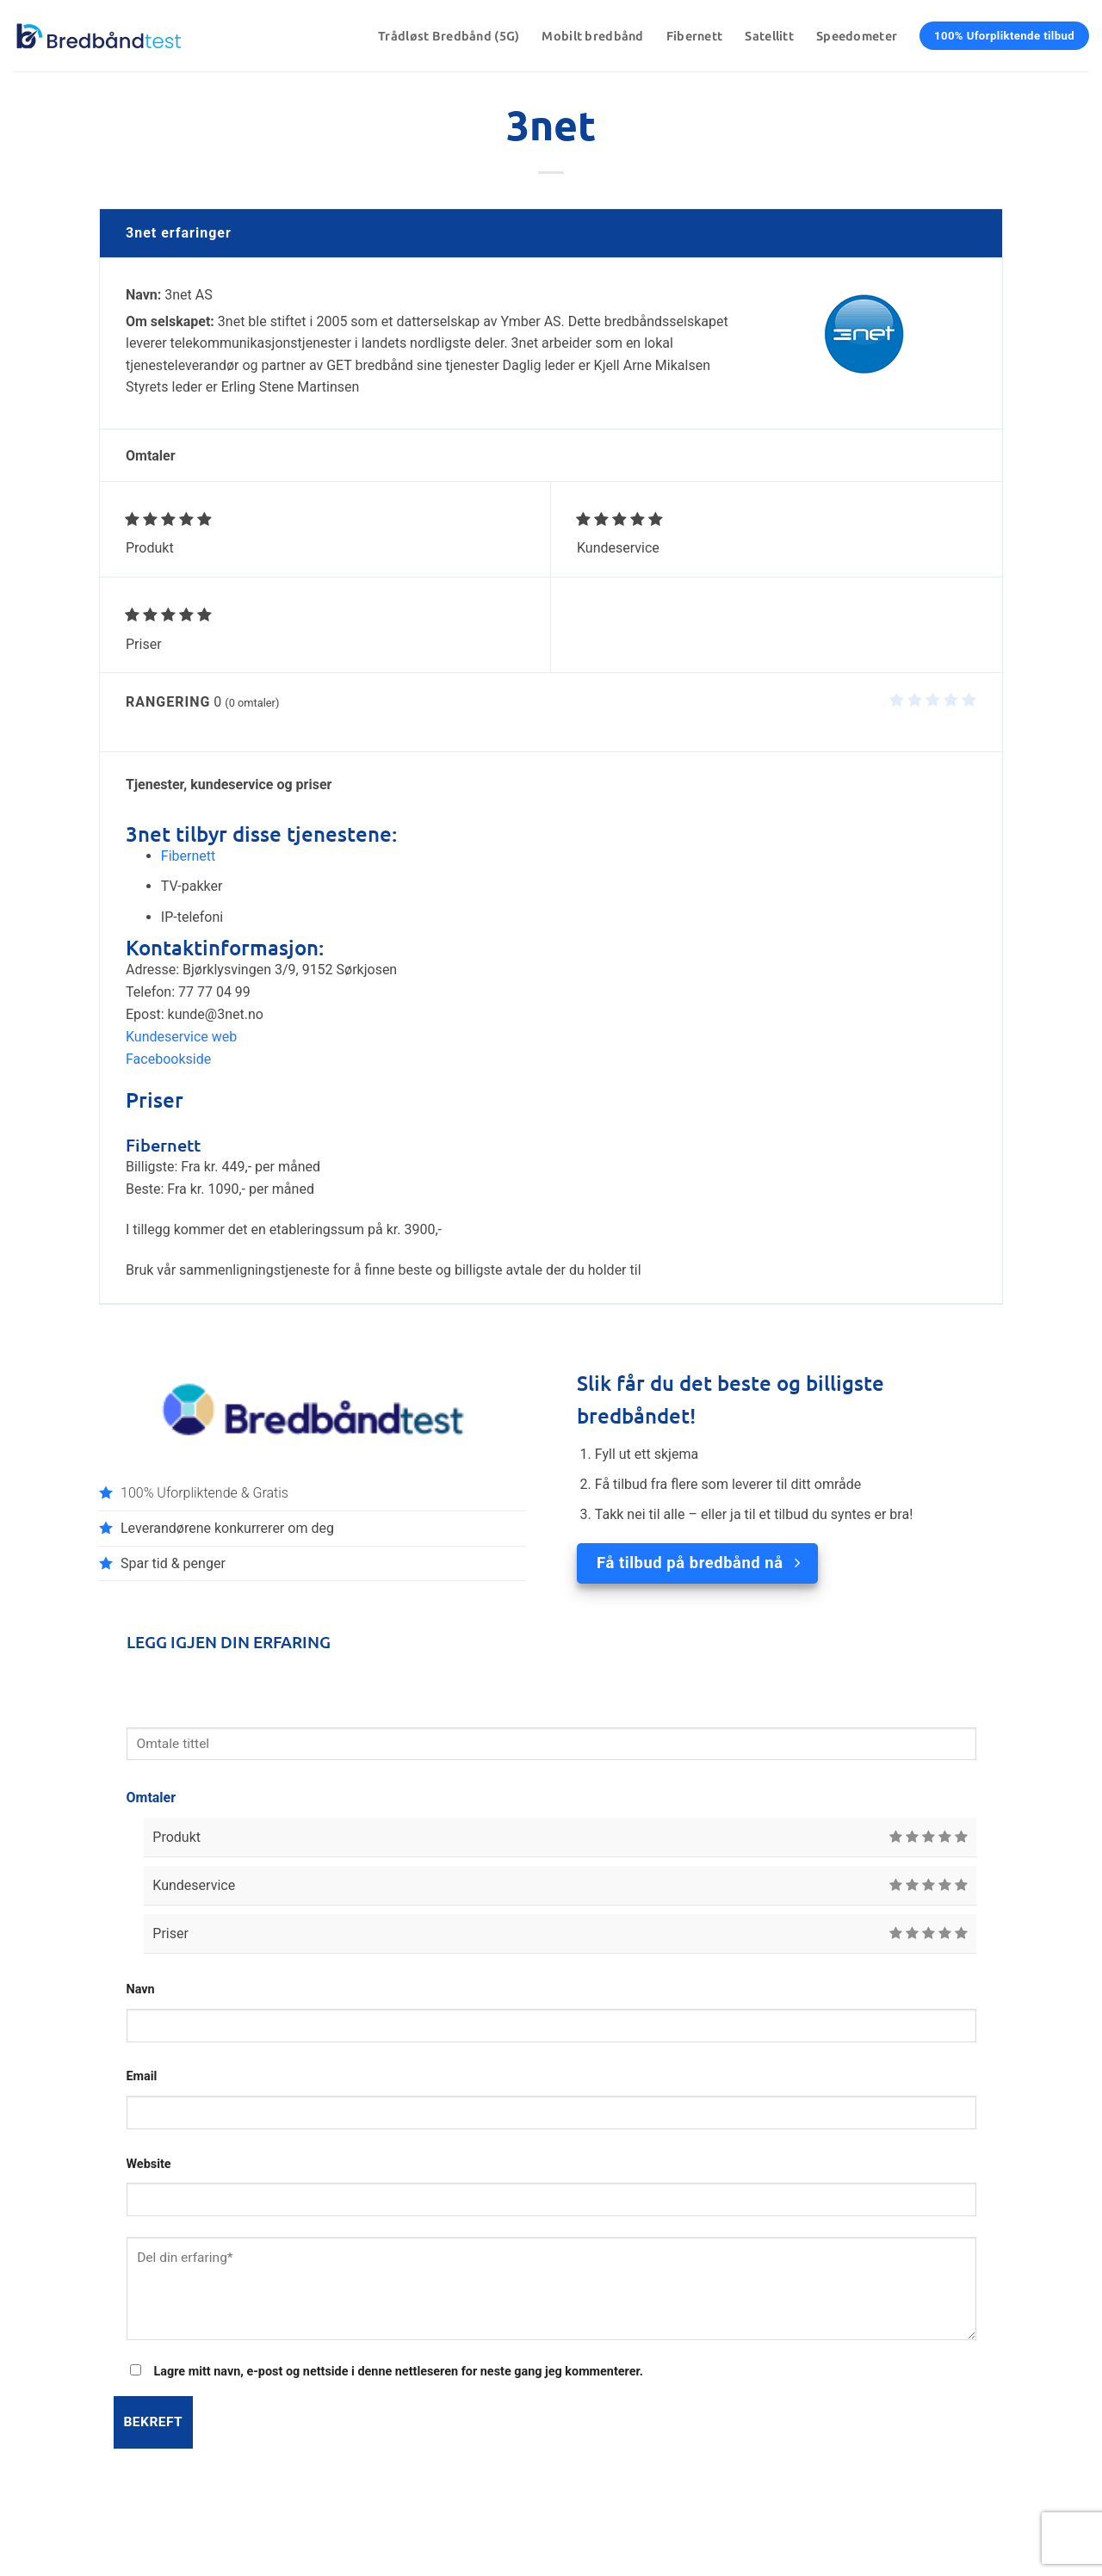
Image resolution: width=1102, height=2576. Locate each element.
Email (142, 2076)
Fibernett (694, 36)
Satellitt (769, 36)
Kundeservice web (181, 1037)
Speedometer (856, 36)
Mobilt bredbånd (592, 36)
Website (149, 2164)
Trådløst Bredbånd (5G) (448, 36)
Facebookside (168, 1059)
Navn (141, 1989)
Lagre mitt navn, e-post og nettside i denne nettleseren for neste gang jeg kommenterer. (398, 2371)
